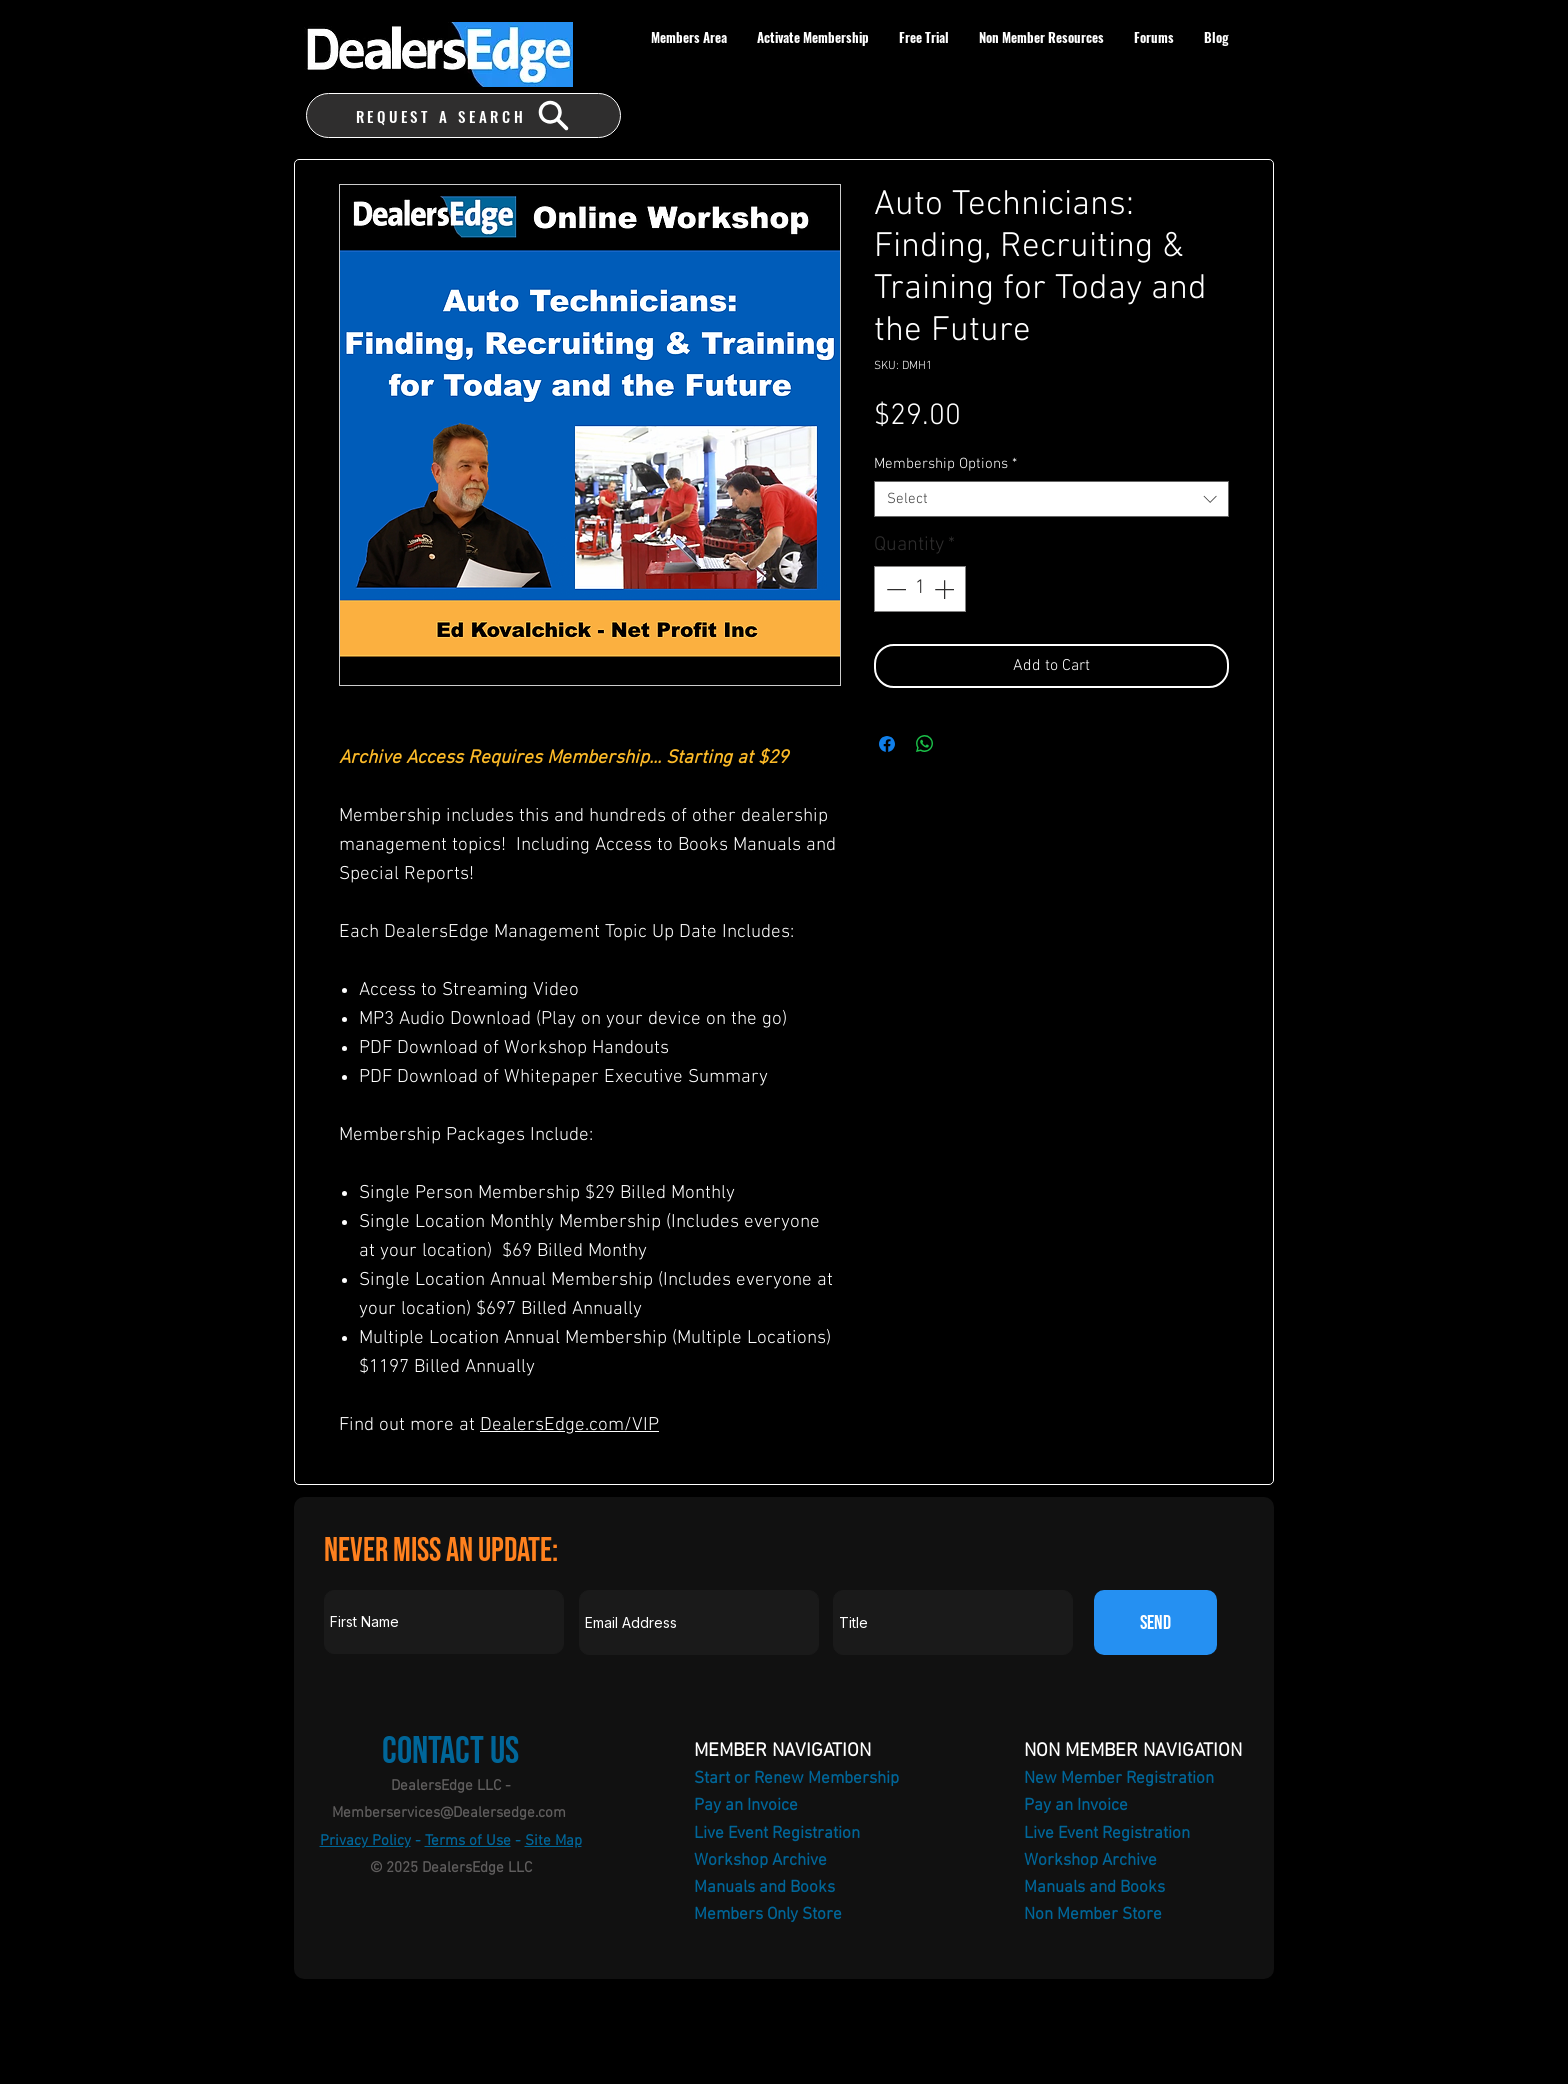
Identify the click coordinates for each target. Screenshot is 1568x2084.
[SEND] (1155, 1622)
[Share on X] (963, 744)
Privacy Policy (365, 1841)
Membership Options (945, 464)
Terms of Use (468, 1841)
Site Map (553, 1841)
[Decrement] (894, 589)
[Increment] (946, 589)
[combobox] (1051, 499)
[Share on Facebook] (887, 744)
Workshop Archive (760, 1861)
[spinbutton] (920, 589)
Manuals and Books (764, 1888)
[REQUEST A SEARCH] (463, 115)
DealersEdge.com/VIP (569, 1425)
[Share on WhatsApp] (925, 744)
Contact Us (450, 1751)
